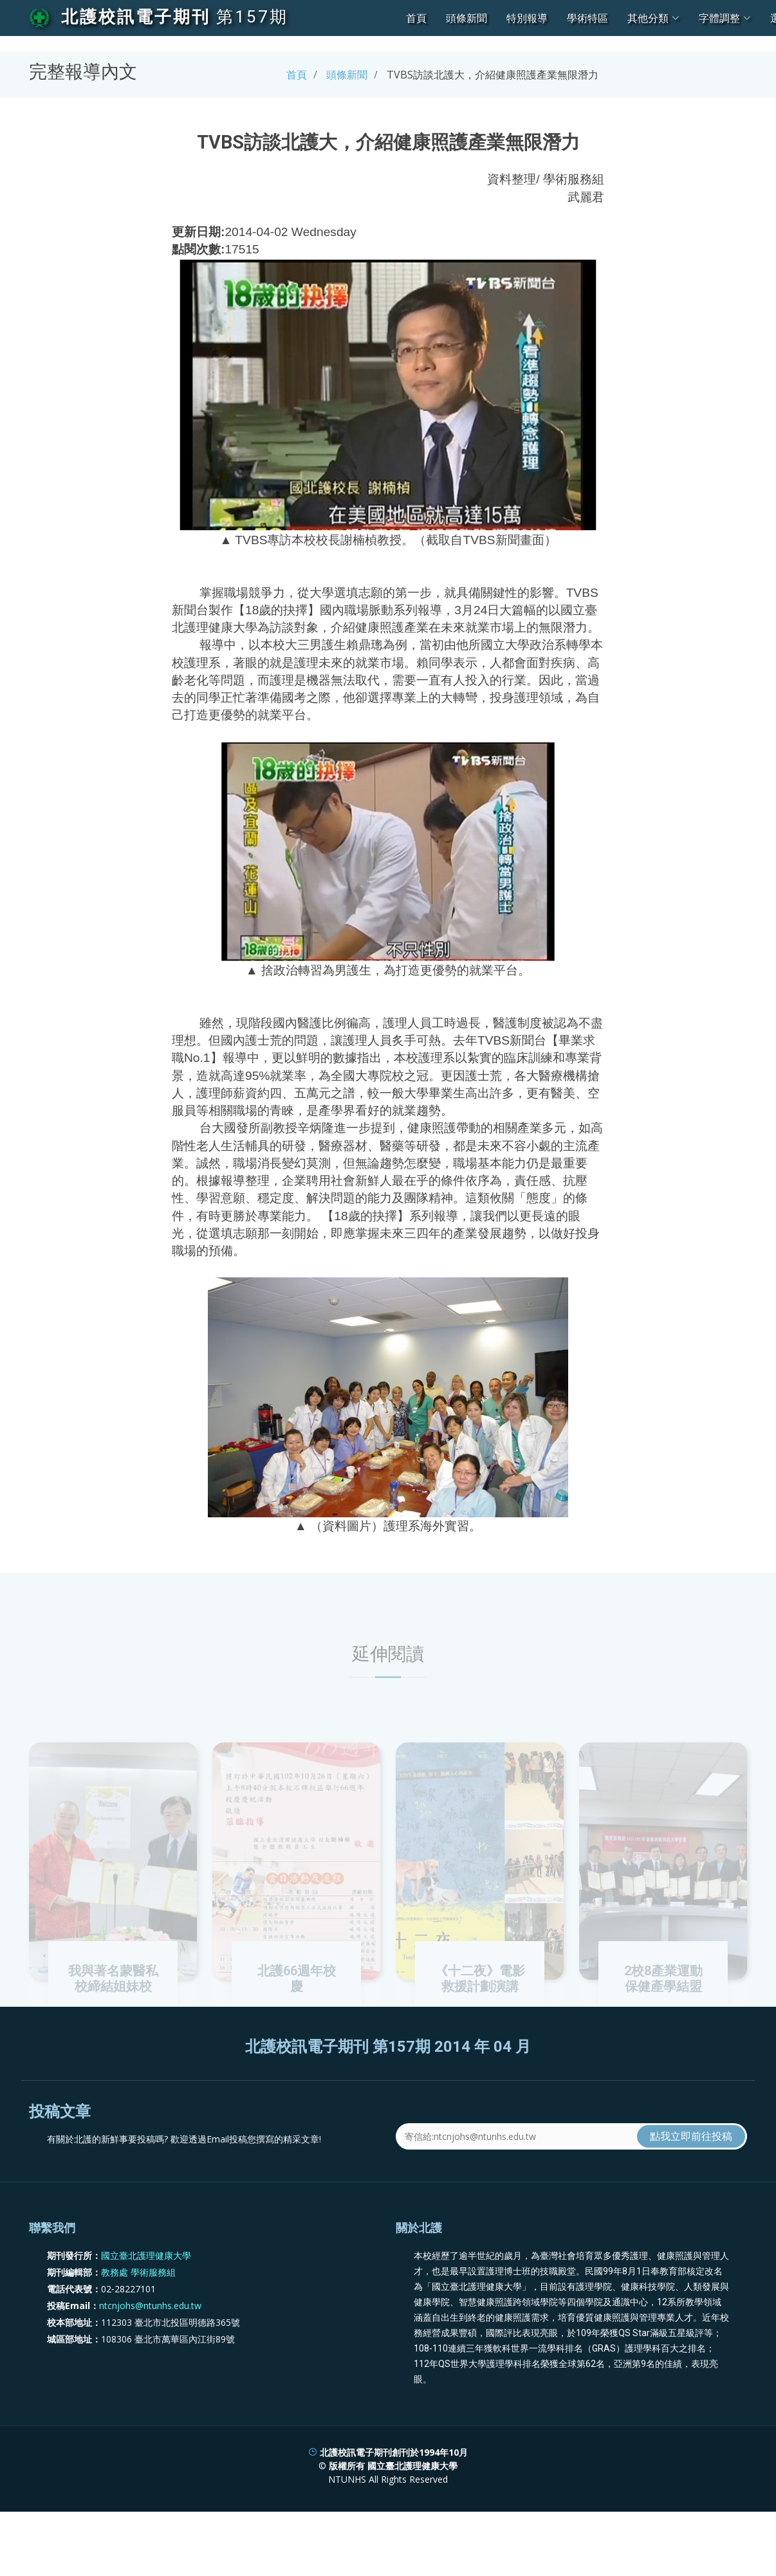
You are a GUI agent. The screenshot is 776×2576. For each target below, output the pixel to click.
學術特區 (587, 18)
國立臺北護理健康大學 (146, 2295)
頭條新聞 (466, 18)
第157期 (252, 16)
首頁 (416, 18)
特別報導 (527, 18)
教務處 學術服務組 (138, 2312)
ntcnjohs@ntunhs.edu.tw (150, 2345)
